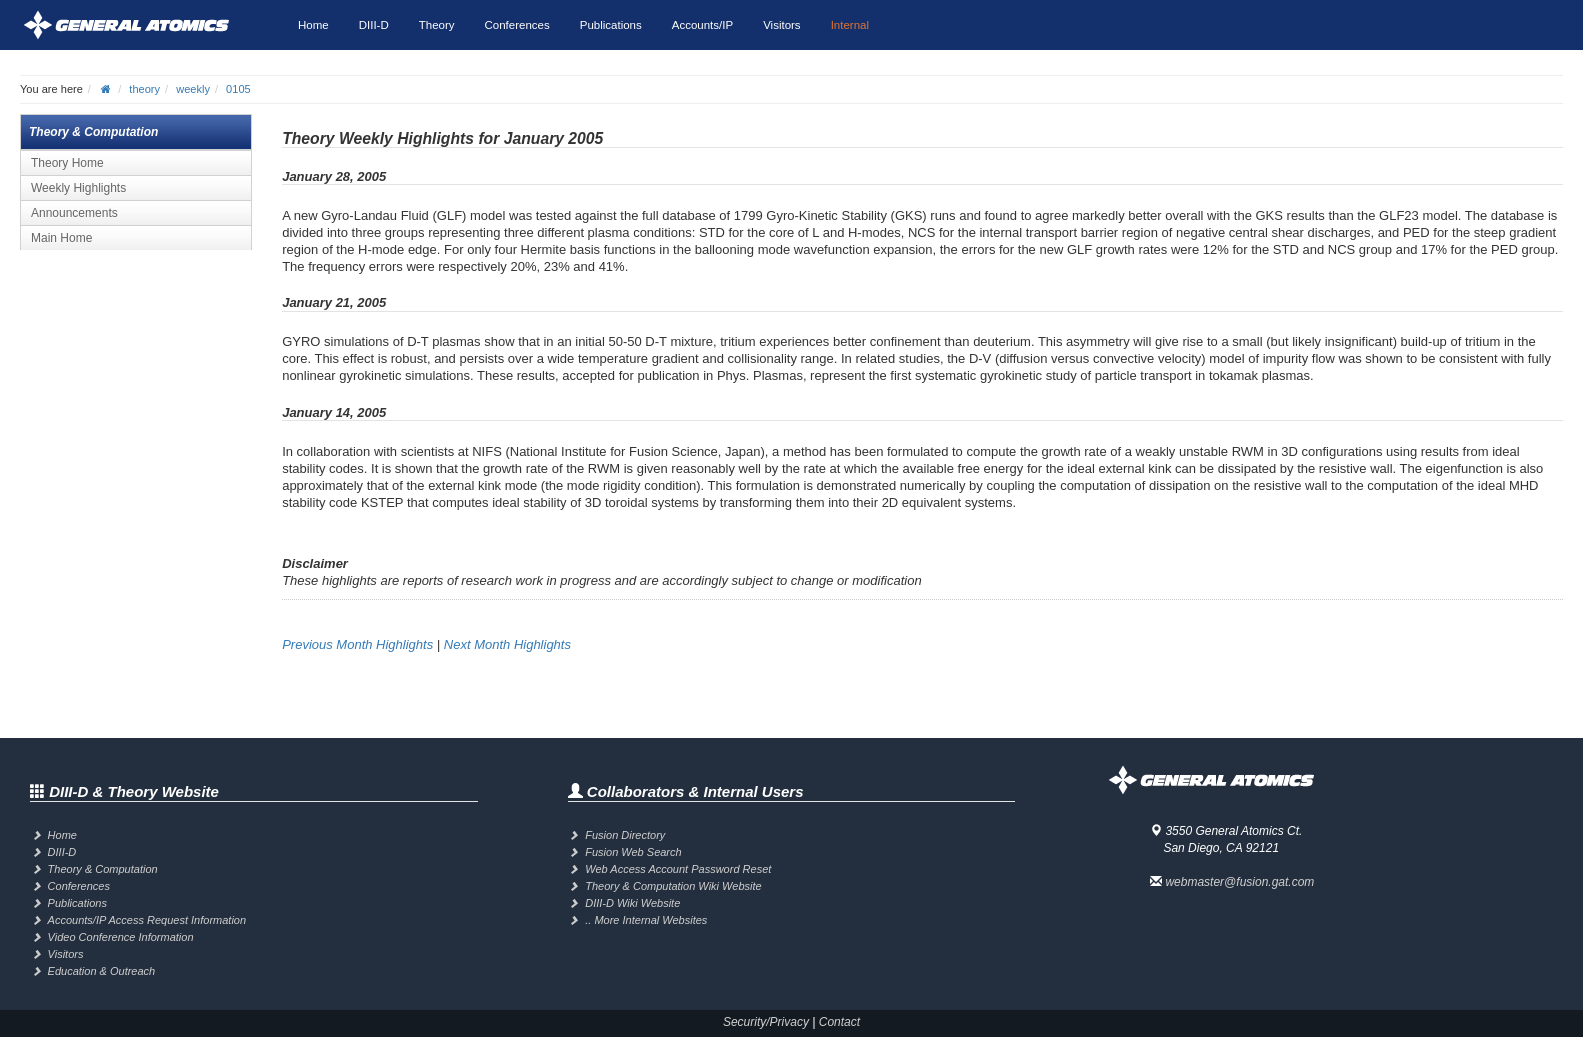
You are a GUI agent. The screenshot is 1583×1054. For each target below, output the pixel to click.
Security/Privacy (766, 1022)
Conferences (517, 25)
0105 (238, 89)
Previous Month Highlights (357, 644)
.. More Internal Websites (646, 920)
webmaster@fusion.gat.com (1239, 882)
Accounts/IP (702, 25)
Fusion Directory (625, 835)
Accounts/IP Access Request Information (147, 920)
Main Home (61, 238)
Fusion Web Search (633, 852)
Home (313, 25)
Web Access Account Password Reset (678, 869)
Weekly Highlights (78, 188)
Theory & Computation (103, 869)
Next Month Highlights (507, 644)
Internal (850, 25)
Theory (437, 25)
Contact (839, 1022)
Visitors (782, 25)
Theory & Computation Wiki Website (673, 886)
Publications (611, 25)
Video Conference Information (121, 937)
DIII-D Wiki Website (632, 903)
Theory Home (67, 163)
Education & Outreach (102, 971)
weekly (193, 89)
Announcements (74, 213)
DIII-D (374, 25)
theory (144, 89)
